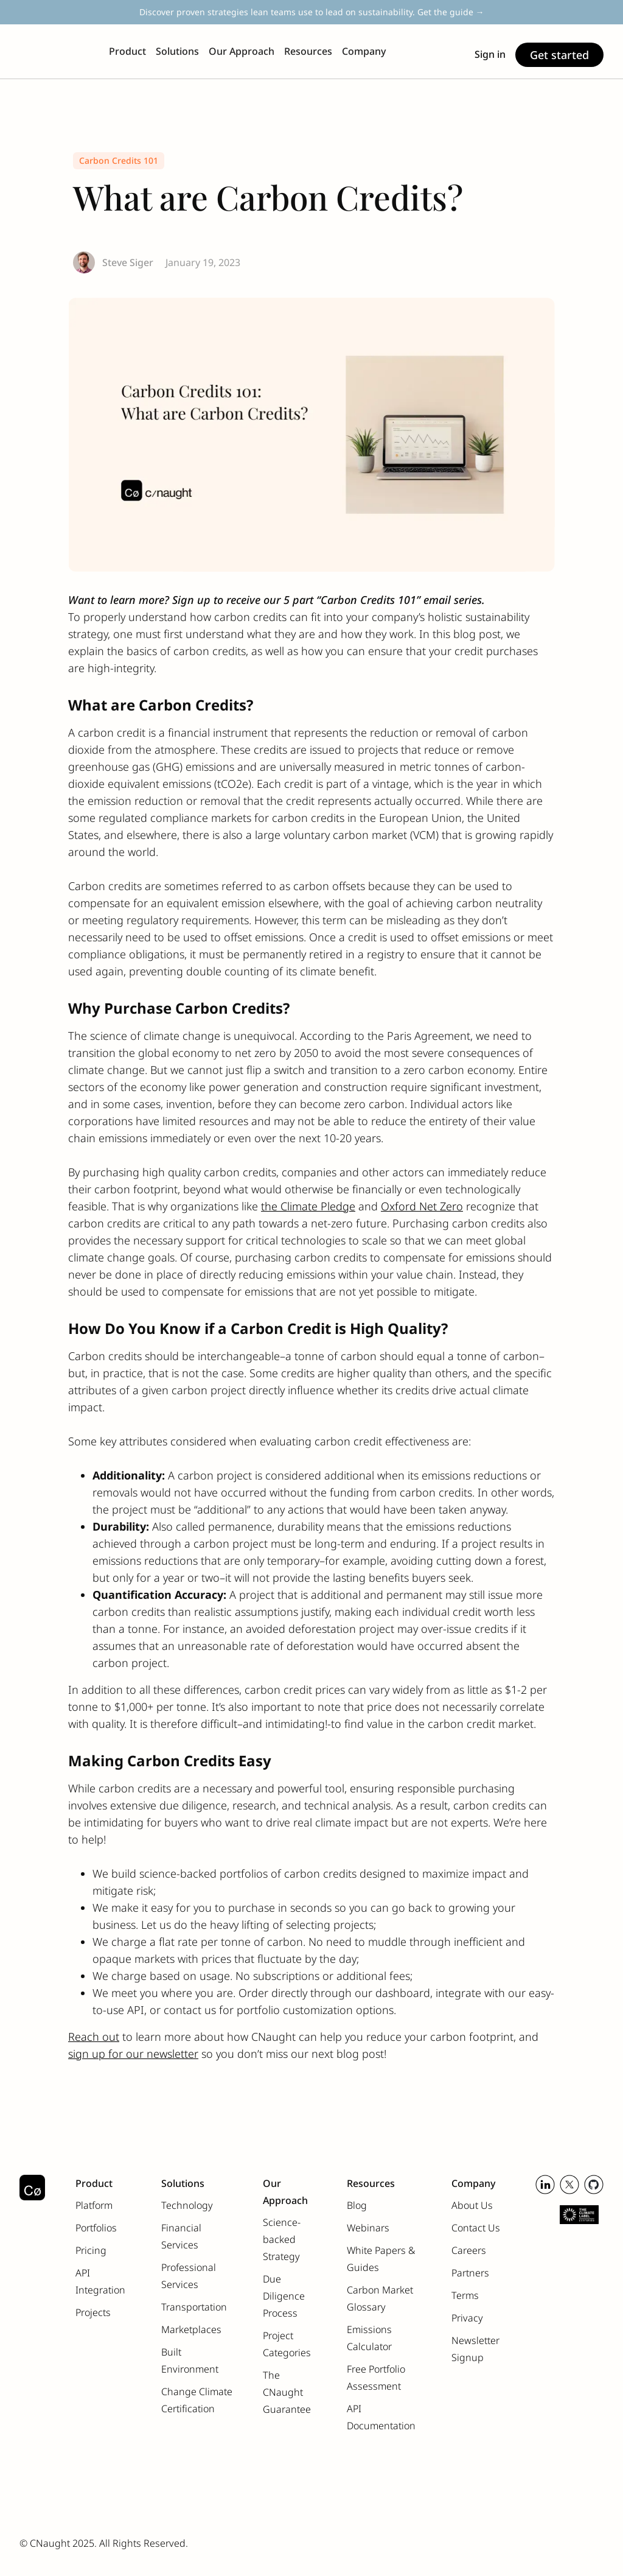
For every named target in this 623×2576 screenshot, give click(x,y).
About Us (472, 2205)
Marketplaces (191, 2329)
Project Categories (287, 2344)
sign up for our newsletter (133, 2053)
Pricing (90, 2250)
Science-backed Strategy (282, 2239)
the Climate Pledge (308, 1206)
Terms (465, 2295)
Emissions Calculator (369, 2338)
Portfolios (96, 2227)
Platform (94, 2205)
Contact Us (475, 2227)
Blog (357, 2205)
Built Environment (189, 2360)
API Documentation (381, 2417)
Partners (470, 2272)
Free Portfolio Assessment (376, 2377)
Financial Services (181, 2236)
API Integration (100, 2281)
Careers (468, 2250)
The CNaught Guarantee (287, 2392)
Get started (559, 54)
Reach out (93, 2036)
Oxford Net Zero (422, 1206)
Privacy (467, 2318)
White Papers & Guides (381, 2259)
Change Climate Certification (196, 2400)
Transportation (194, 2307)
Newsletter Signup (475, 2349)
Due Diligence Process (284, 2296)
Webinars (368, 2227)
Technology (187, 2205)
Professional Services (188, 2276)
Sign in (490, 54)
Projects (93, 2312)
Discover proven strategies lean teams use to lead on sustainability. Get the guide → (311, 12)
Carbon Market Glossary (380, 2298)
